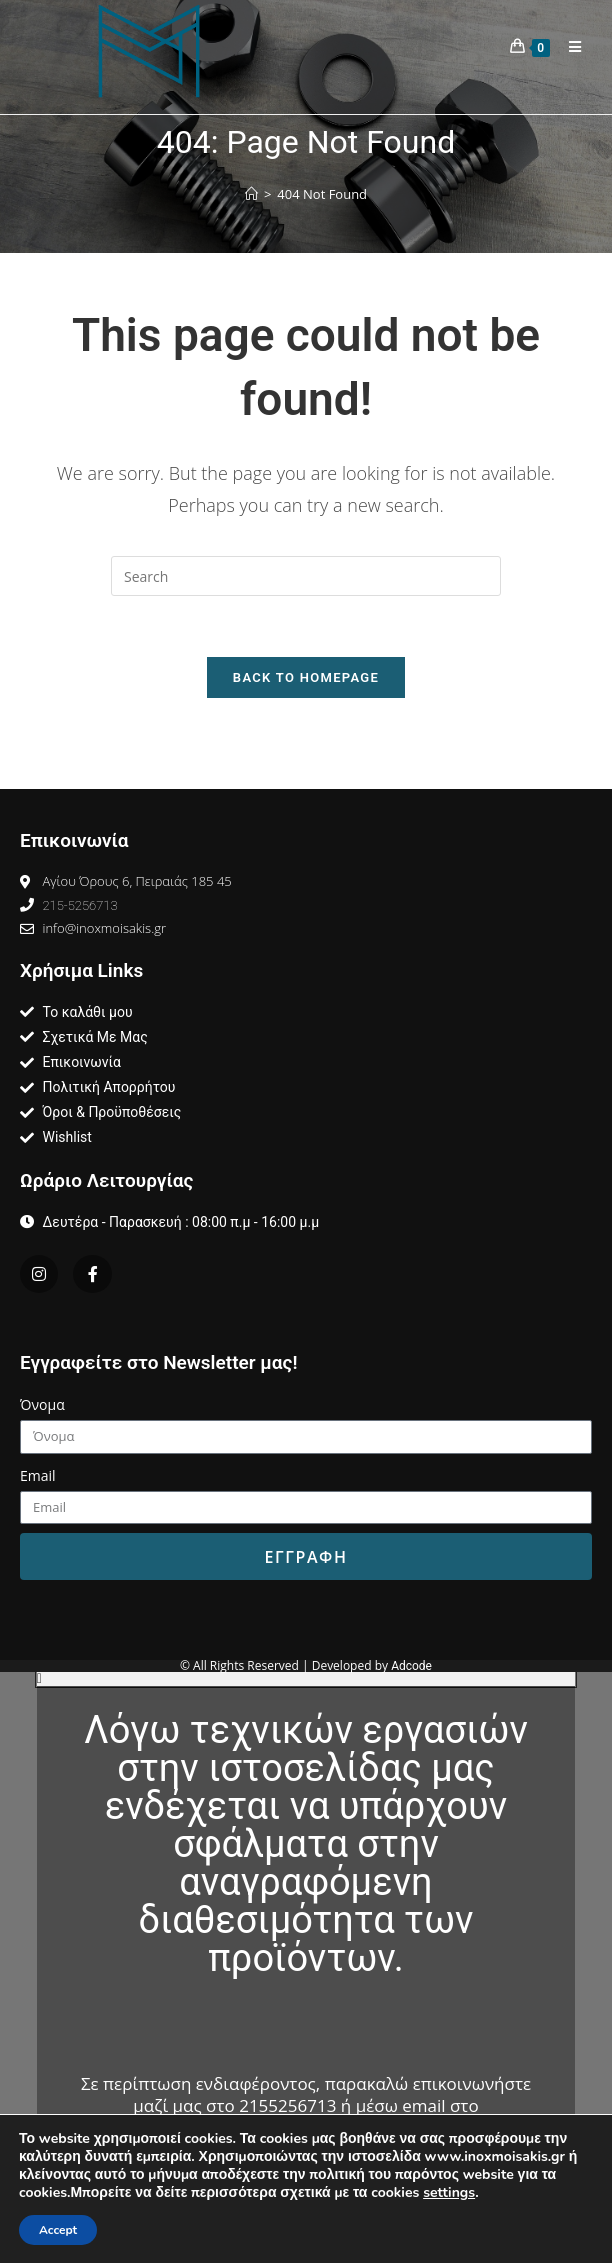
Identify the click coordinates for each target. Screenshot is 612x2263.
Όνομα (42, 1404)
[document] (306, 1967)
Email (38, 1475)
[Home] (251, 194)
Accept (58, 2230)
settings (449, 2193)
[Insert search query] (306, 576)
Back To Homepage (306, 677)
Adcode (411, 1666)
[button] (306, 1679)
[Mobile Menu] (568, 47)
